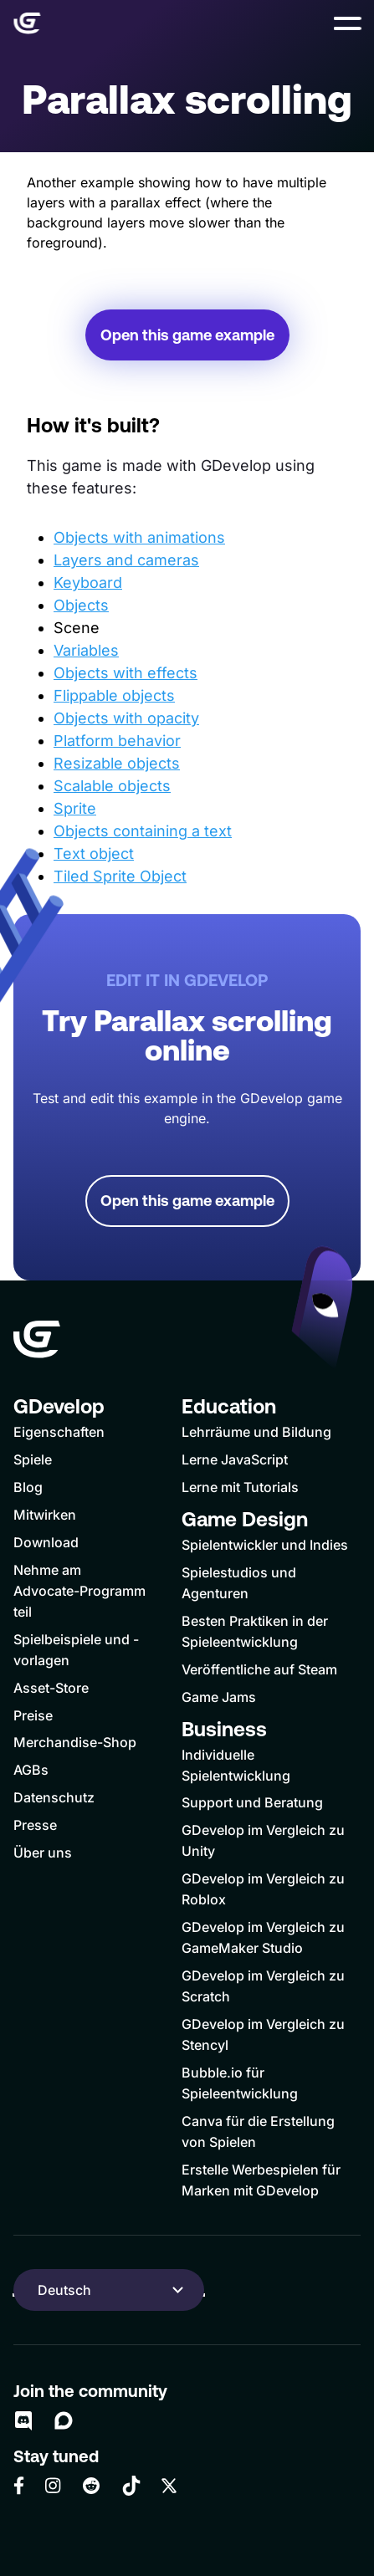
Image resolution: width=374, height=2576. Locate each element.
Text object (94, 853)
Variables (86, 650)
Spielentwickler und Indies (265, 1544)
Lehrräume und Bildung (256, 1431)
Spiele (32, 1459)
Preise (33, 1715)
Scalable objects (112, 786)
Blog (28, 1487)
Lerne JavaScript (235, 1459)
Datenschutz (54, 1797)
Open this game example (187, 335)
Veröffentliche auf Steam (259, 1669)
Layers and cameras (126, 560)
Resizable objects (117, 763)
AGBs (31, 1769)
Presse (35, 1825)
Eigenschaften (59, 1431)
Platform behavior (117, 740)
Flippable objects (114, 695)
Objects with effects (125, 673)
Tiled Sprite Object (120, 876)
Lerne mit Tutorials (240, 1487)
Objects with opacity (126, 718)
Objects (81, 605)
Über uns (42, 1852)
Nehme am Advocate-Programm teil (79, 1590)
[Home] (26, 23)
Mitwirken (44, 1514)
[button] (347, 23)
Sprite (75, 808)
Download (46, 1542)
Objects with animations (139, 537)
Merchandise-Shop (74, 1742)
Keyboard (88, 582)
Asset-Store (51, 1687)
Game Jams (219, 1697)
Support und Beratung (252, 1802)
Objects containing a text (143, 831)
